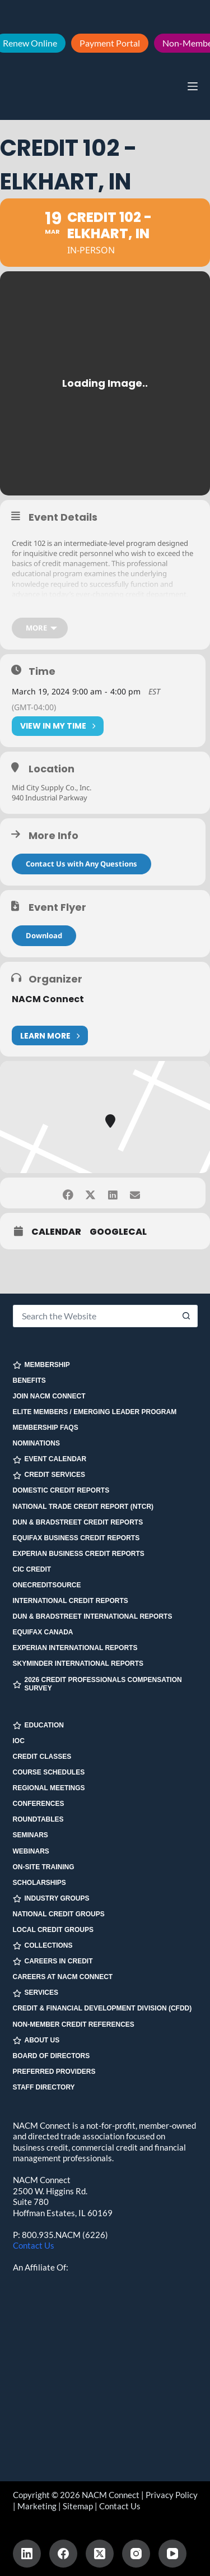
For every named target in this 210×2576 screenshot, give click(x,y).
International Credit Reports (70, 1601)
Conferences (38, 1804)
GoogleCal (118, 1232)
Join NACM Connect (49, 1396)
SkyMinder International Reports (78, 1663)
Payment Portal (110, 43)
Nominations (36, 1443)
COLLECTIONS (43, 1946)
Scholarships (39, 1883)
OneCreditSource (47, 1585)
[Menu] (193, 86)
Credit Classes (42, 1756)
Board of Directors (51, 2056)
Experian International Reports (75, 1648)
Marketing (37, 2506)
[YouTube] (172, 2554)
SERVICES (35, 1993)
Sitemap (78, 2506)
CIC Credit (32, 1569)
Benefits (29, 1380)
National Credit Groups (59, 1914)
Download (44, 935)
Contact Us (33, 2245)
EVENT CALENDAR (50, 1459)
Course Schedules (49, 1772)
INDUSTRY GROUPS (51, 1898)
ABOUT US (36, 2040)
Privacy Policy (172, 2495)
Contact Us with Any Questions (81, 864)
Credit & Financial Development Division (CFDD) (102, 2008)
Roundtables (38, 1819)
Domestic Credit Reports (61, 1490)
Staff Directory (44, 2087)
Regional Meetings (49, 1788)
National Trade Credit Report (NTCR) (83, 1507)
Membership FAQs (45, 1427)
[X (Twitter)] (100, 2554)
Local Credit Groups (53, 1930)
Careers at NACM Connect (63, 1977)
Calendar (56, 1232)
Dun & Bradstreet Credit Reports (78, 1522)
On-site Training (43, 1867)
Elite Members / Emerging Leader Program (95, 1412)
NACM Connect (48, 999)
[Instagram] (136, 2554)
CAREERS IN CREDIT (53, 1961)
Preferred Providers (54, 2071)
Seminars (30, 1835)
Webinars (31, 1851)
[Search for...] (94, 1316)
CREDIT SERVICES (49, 1475)
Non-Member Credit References (73, 2024)
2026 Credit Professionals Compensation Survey (97, 1684)
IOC (19, 1741)
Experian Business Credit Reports (78, 1554)
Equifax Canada (43, 1632)
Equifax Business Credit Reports (76, 1538)
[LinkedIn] (27, 2554)
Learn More (50, 1035)
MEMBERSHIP (41, 1365)
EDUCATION (38, 1725)
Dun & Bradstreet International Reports (92, 1616)
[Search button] (186, 1316)
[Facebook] (63, 2554)
